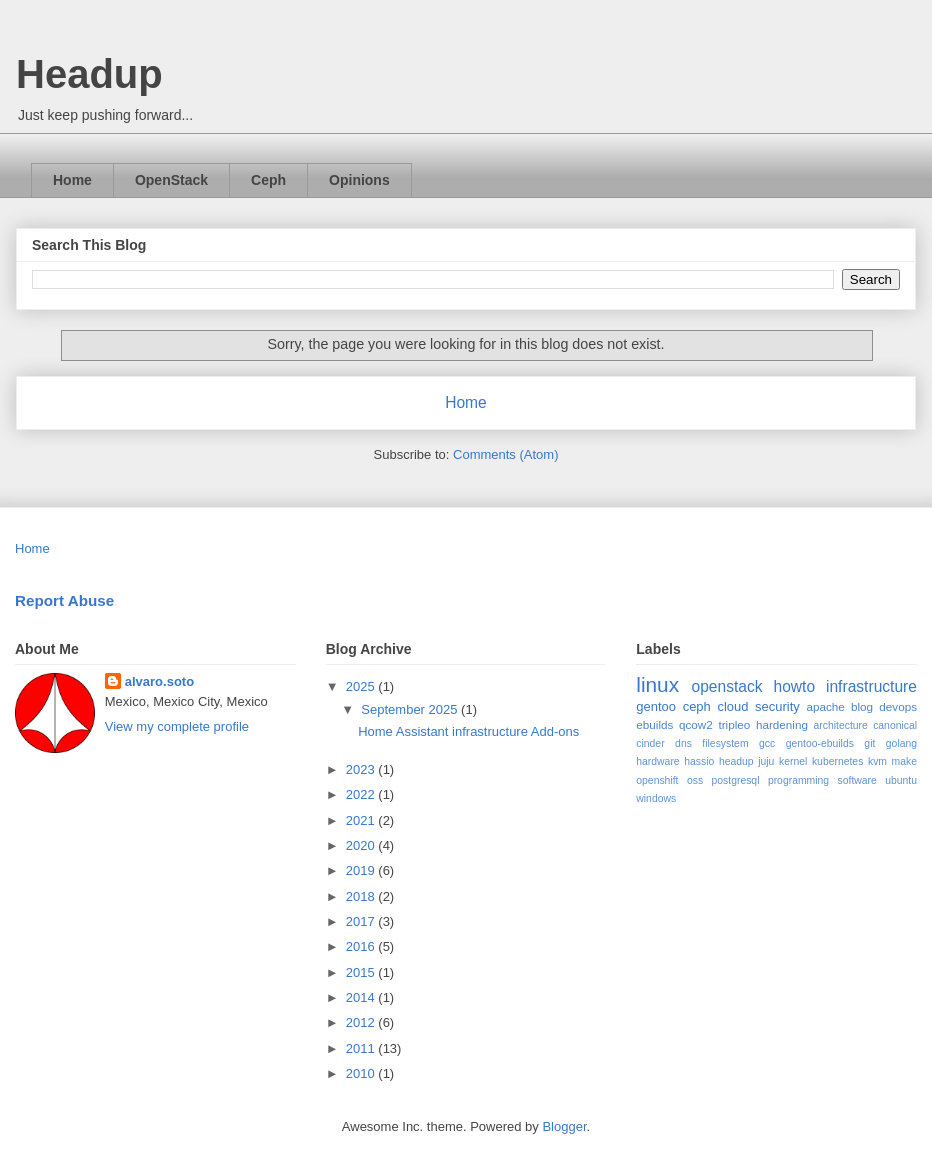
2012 (362, 1022)
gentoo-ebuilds (820, 743)
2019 (362, 870)
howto (794, 686)
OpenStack (171, 180)
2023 (362, 769)
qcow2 (696, 724)
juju (766, 761)
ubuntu (901, 780)
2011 (362, 1048)
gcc (767, 743)
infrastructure (871, 686)
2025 (362, 686)
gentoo (656, 706)
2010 (362, 1073)
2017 (362, 921)
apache (825, 706)
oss (695, 780)
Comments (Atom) (505, 454)
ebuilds (654, 724)
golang (901, 743)
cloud (732, 706)
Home (72, 180)
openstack (726, 686)
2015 (362, 972)
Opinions (359, 180)
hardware (657, 761)
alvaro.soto (159, 681)
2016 (362, 946)
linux (657, 684)
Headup (89, 74)
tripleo (734, 724)
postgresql (736, 780)
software (857, 780)
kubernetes (837, 761)
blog (862, 706)
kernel (793, 761)
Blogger (564, 1126)
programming (798, 780)
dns (683, 743)
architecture (841, 725)
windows (656, 798)
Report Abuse (64, 600)
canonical (895, 725)
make (904, 761)
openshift (657, 780)
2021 (362, 820)
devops (898, 706)
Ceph (268, 180)
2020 (362, 845)
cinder (650, 743)
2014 (362, 997)
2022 (362, 794)
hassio (699, 761)
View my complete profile (177, 726)
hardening (782, 724)
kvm (877, 761)
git (869, 743)
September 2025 (411, 709)
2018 (362, 896)
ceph (697, 706)
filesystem (725, 743)
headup (736, 761)
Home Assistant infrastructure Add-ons (468, 731)
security (777, 706)
